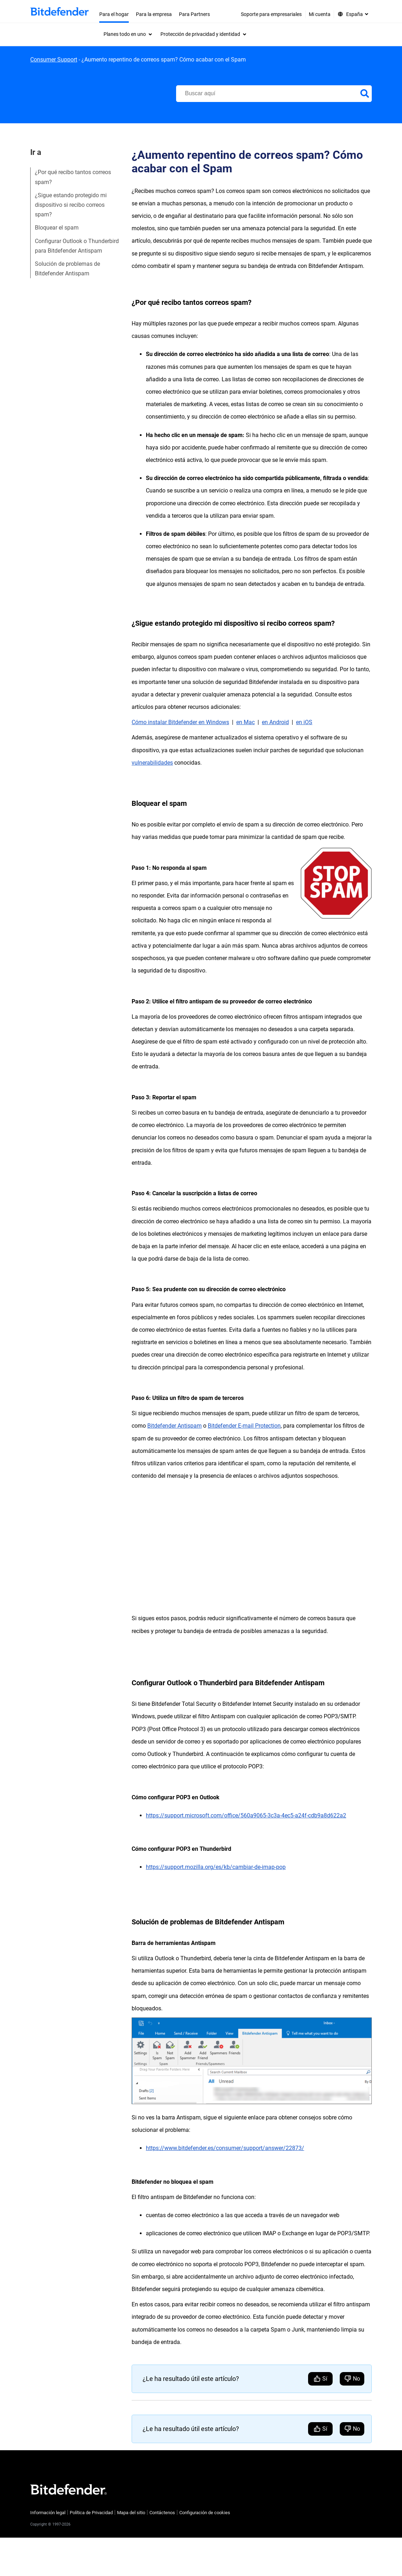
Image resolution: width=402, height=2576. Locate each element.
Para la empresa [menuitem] (154, 14)
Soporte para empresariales (271, 14)
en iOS (304, 722)
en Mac (245, 722)
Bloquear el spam (57, 227)
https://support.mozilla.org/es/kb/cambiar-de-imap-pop (216, 1867)
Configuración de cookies (204, 2512)
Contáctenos (162, 2512)
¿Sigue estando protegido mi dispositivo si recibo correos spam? (71, 205)
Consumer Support (53, 59)
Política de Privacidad (91, 2512)
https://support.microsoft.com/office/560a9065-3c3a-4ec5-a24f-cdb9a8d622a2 (246, 1815)
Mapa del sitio (131, 2512)
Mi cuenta (319, 14)
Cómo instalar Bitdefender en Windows (180, 722)
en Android (275, 722)
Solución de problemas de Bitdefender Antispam (67, 268)
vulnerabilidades (152, 762)
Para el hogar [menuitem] (114, 14)
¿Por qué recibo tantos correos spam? (73, 177)
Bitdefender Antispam (174, 1425)
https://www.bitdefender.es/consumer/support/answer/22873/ (225, 2148)
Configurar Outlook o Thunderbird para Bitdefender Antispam (77, 246)
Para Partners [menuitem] (194, 14)
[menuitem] (127, 34)
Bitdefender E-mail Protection (244, 1425)
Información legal (47, 2512)
